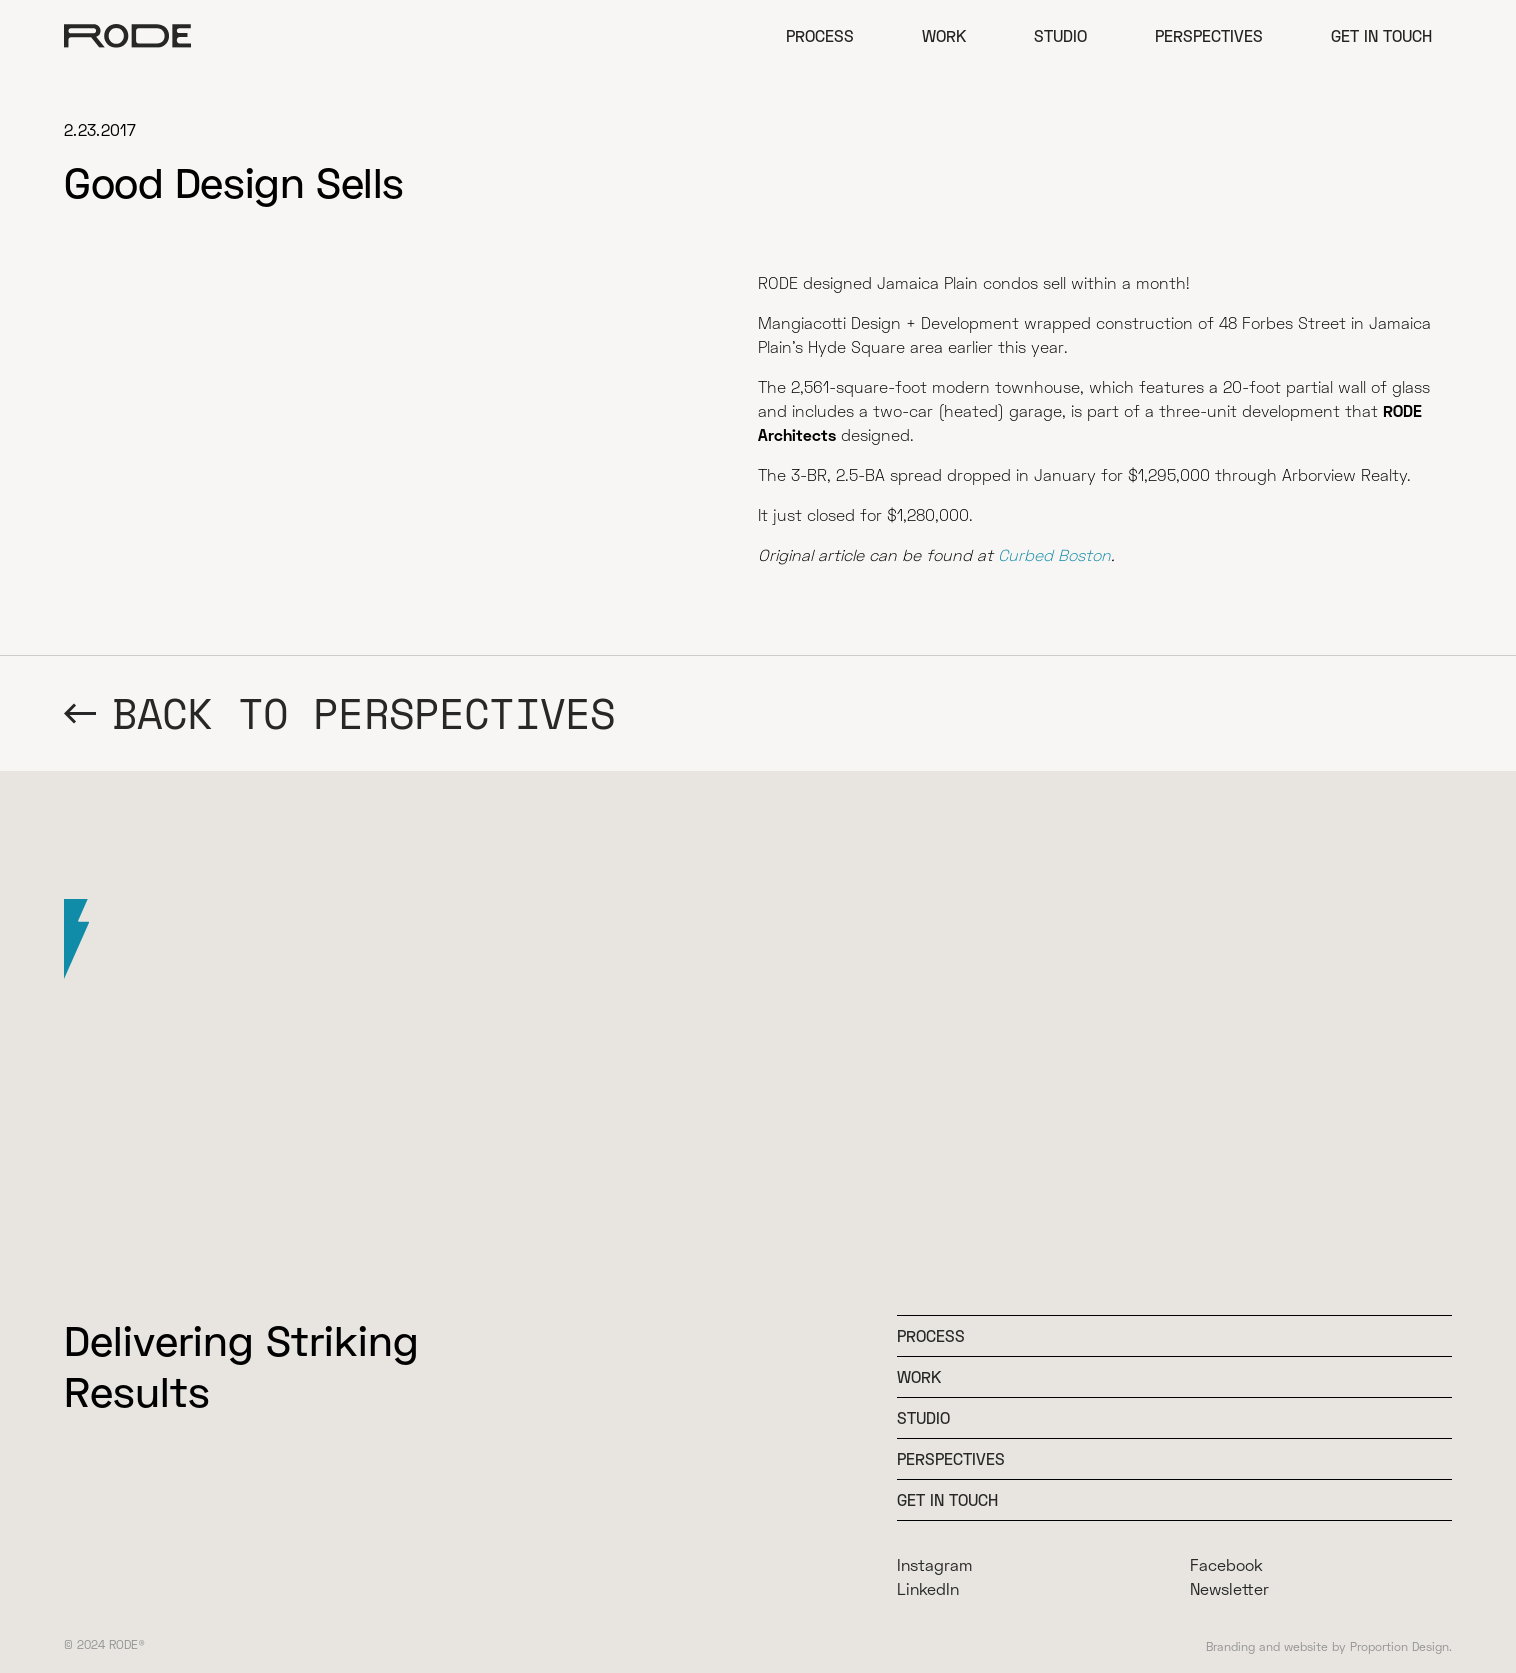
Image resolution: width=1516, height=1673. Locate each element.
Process (820, 35)
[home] (128, 36)
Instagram (934, 1564)
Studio (1060, 35)
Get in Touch (1381, 35)
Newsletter (1229, 1588)
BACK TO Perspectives (363, 713)
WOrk (919, 1376)
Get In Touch (947, 1499)
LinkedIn (928, 1588)
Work (944, 35)
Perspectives (1209, 35)
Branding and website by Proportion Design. (1329, 1646)
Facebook (1226, 1564)
